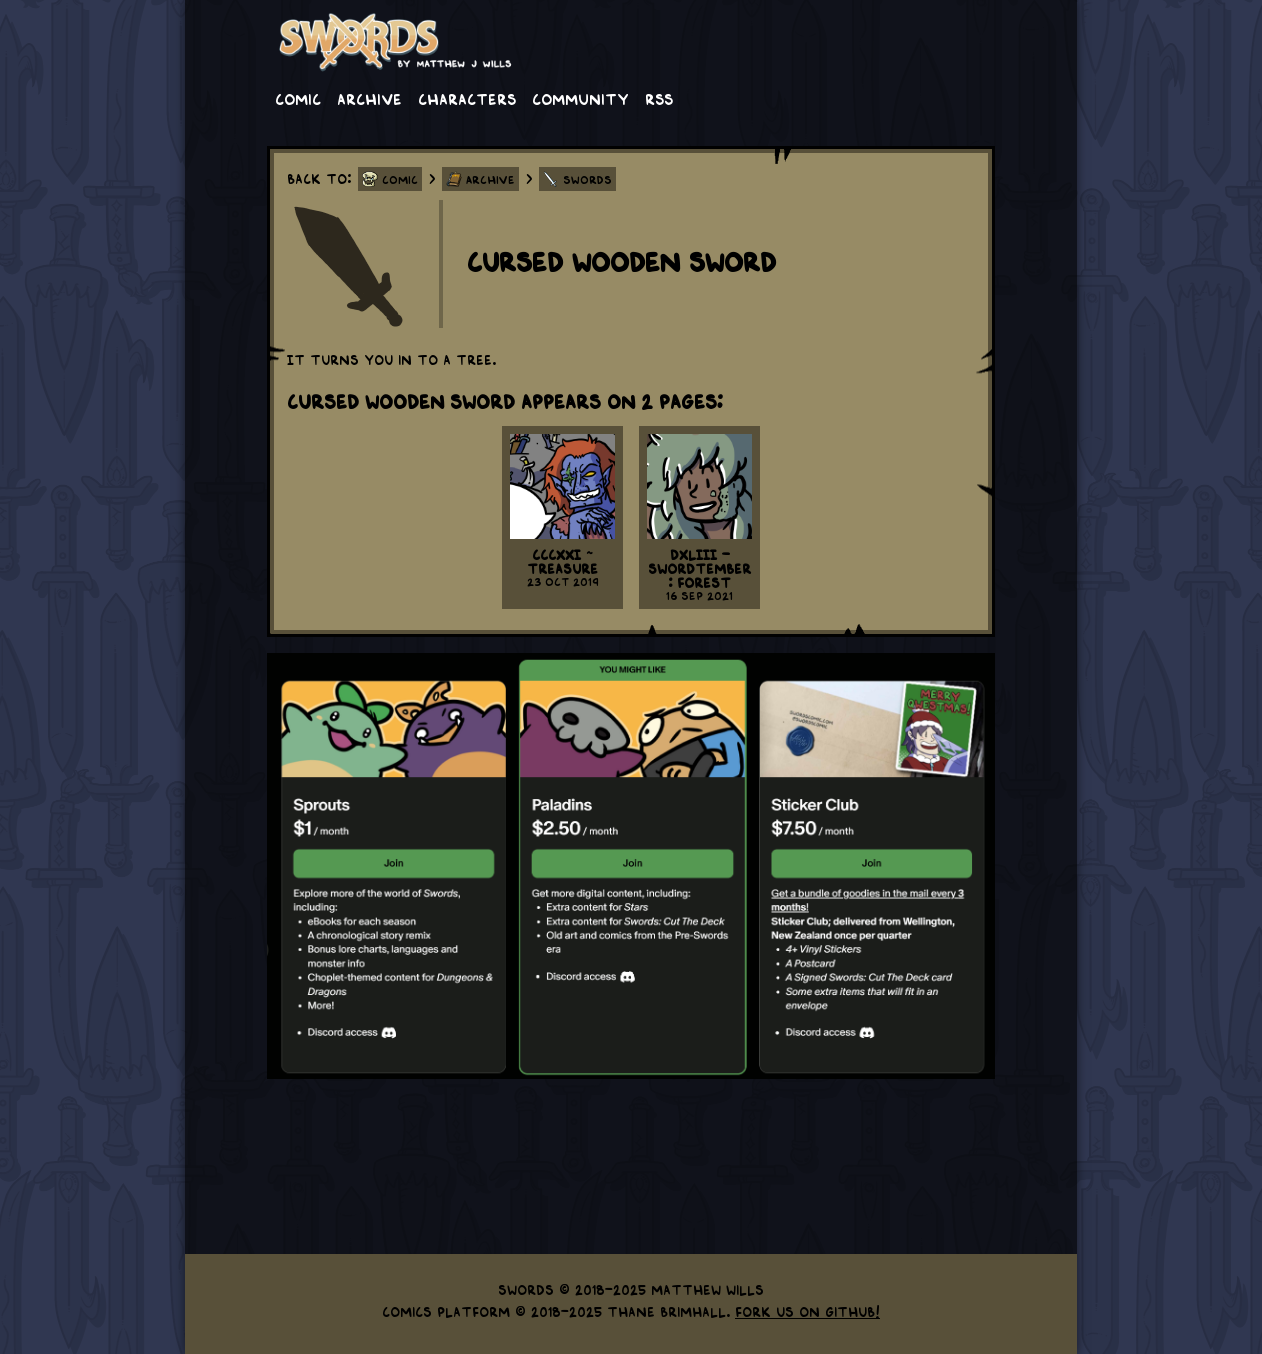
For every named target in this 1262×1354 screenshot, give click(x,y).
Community (580, 98)
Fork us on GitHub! (807, 1311)
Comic (298, 98)
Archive (369, 98)
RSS (659, 98)
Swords (587, 179)
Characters (467, 98)
